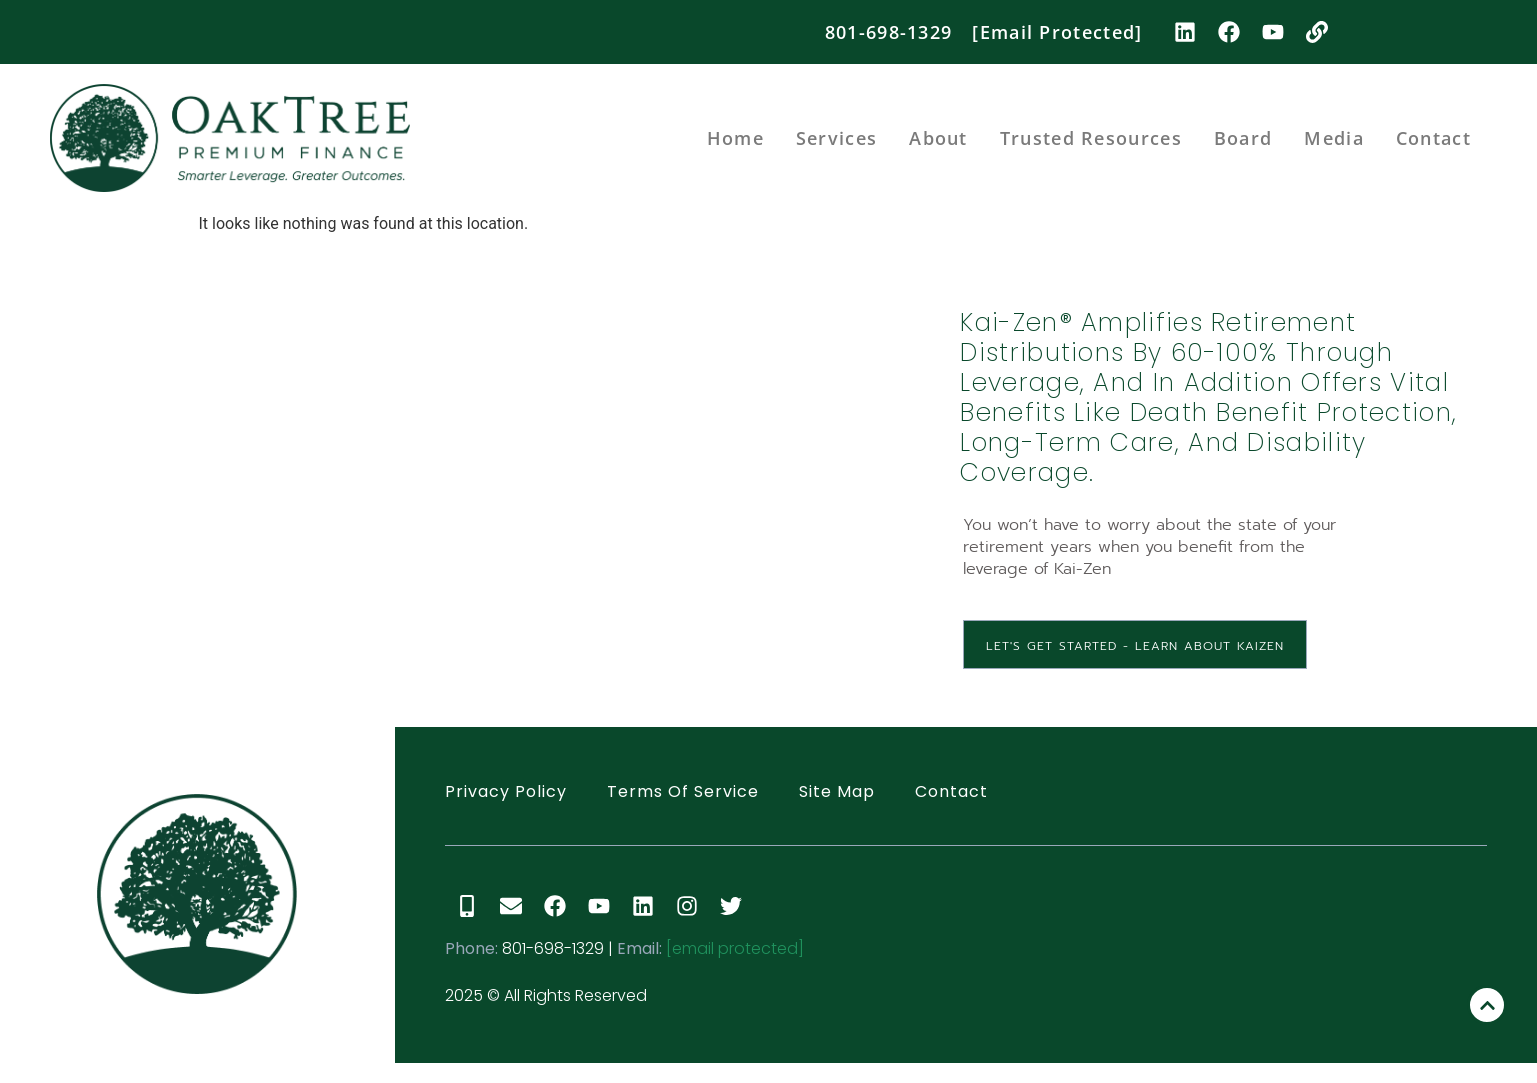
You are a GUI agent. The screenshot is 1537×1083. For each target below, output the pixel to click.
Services (836, 138)
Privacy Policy (506, 791)
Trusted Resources (1091, 138)
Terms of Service (683, 791)
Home (735, 138)
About (938, 138)
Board (1243, 138)
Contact (1433, 138)
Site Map (837, 791)
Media (1334, 138)
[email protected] (735, 948)
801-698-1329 (889, 32)
